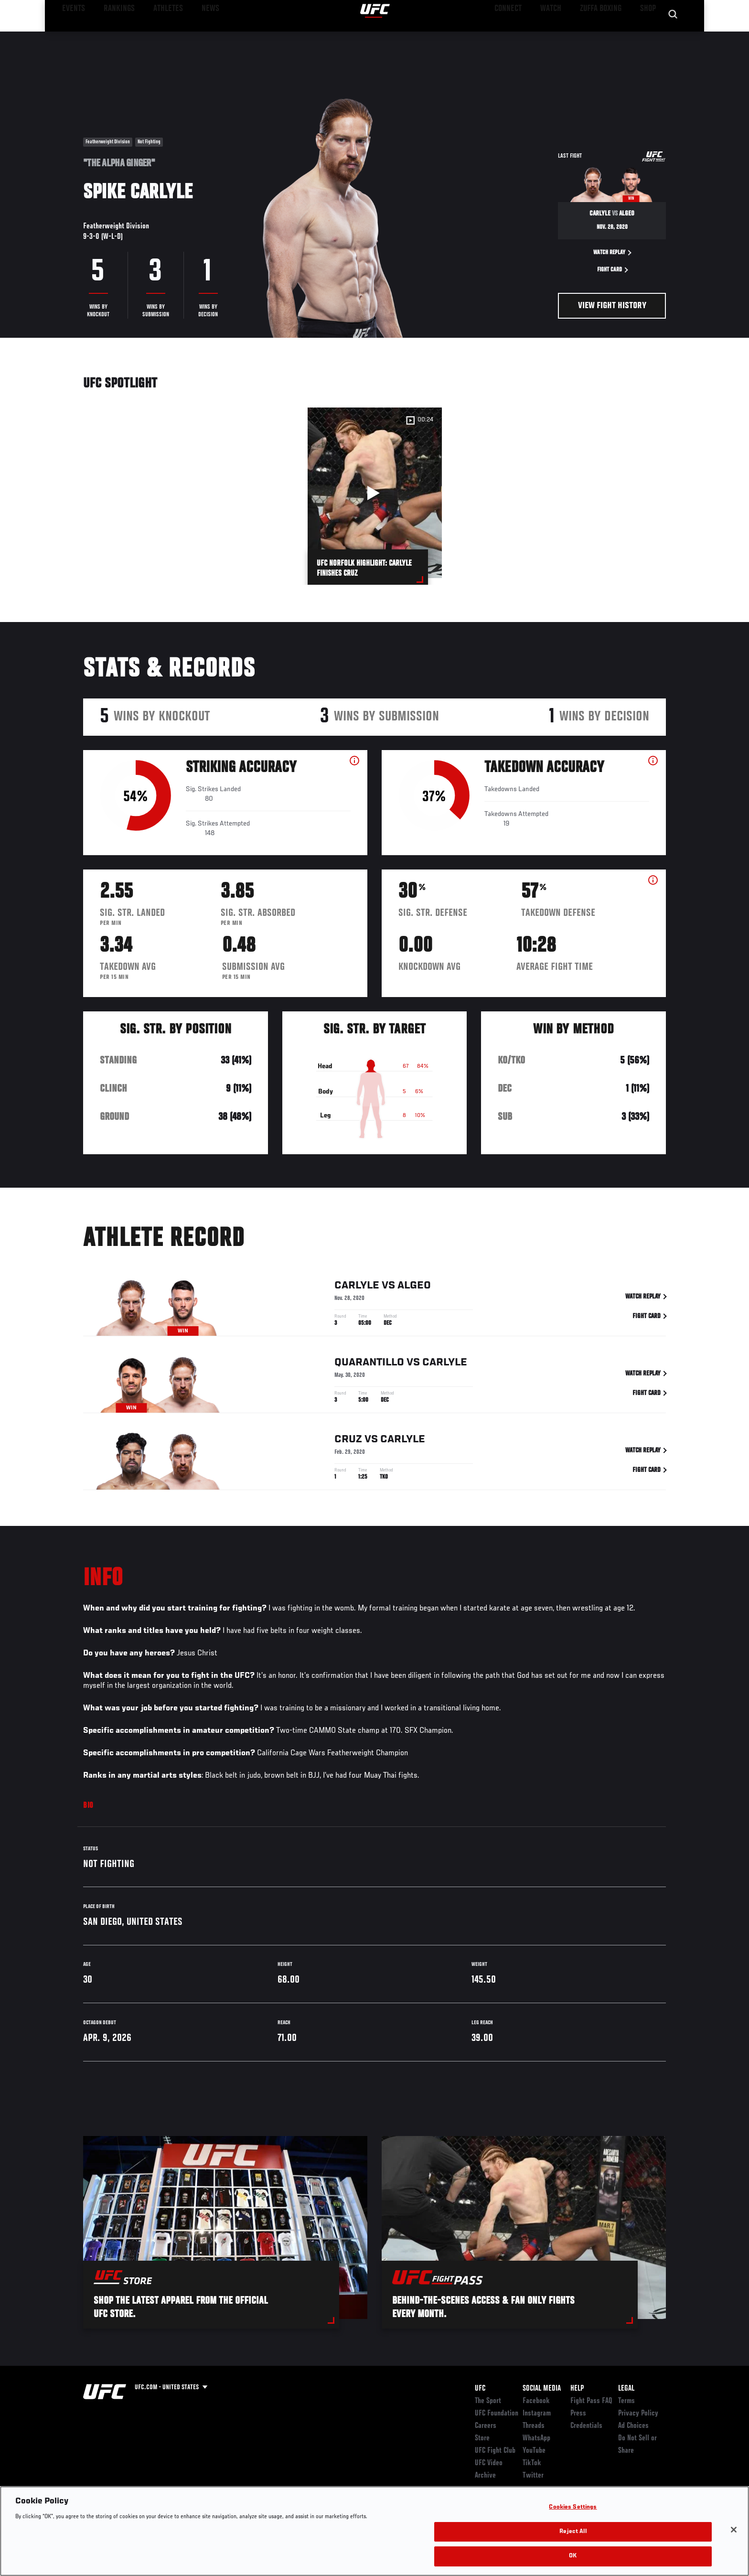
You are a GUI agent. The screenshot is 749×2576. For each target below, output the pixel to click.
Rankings (113, 36)
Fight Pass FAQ (591, 2401)
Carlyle (356, 1299)
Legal (626, 2388)
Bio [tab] (88, 1806)
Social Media (542, 2388)
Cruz (348, 1453)
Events (72, 36)
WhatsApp (536, 2438)
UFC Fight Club (495, 2451)
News (193, 36)
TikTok (532, 2463)
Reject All (572, 2532)
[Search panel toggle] (671, 36)
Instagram (537, 2413)
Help (577, 2388)
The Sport (488, 2401)
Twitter (533, 2475)
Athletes (155, 36)
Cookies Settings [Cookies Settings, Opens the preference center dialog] (573, 2507)
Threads (534, 2426)
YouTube (534, 2451)
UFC (480, 2388)
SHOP (645, 36)
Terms (626, 2401)
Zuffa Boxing (602, 36)
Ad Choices (633, 2426)
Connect (518, 36)
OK (573, 2556)
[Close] (733, 2529)
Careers (485, 2426)
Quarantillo (369, 1376)
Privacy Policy (638, 2413)
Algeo (414, 1299)
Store (482, 2438)
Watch (556, 36)
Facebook (536, 2401)
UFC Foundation (496, 2413)
